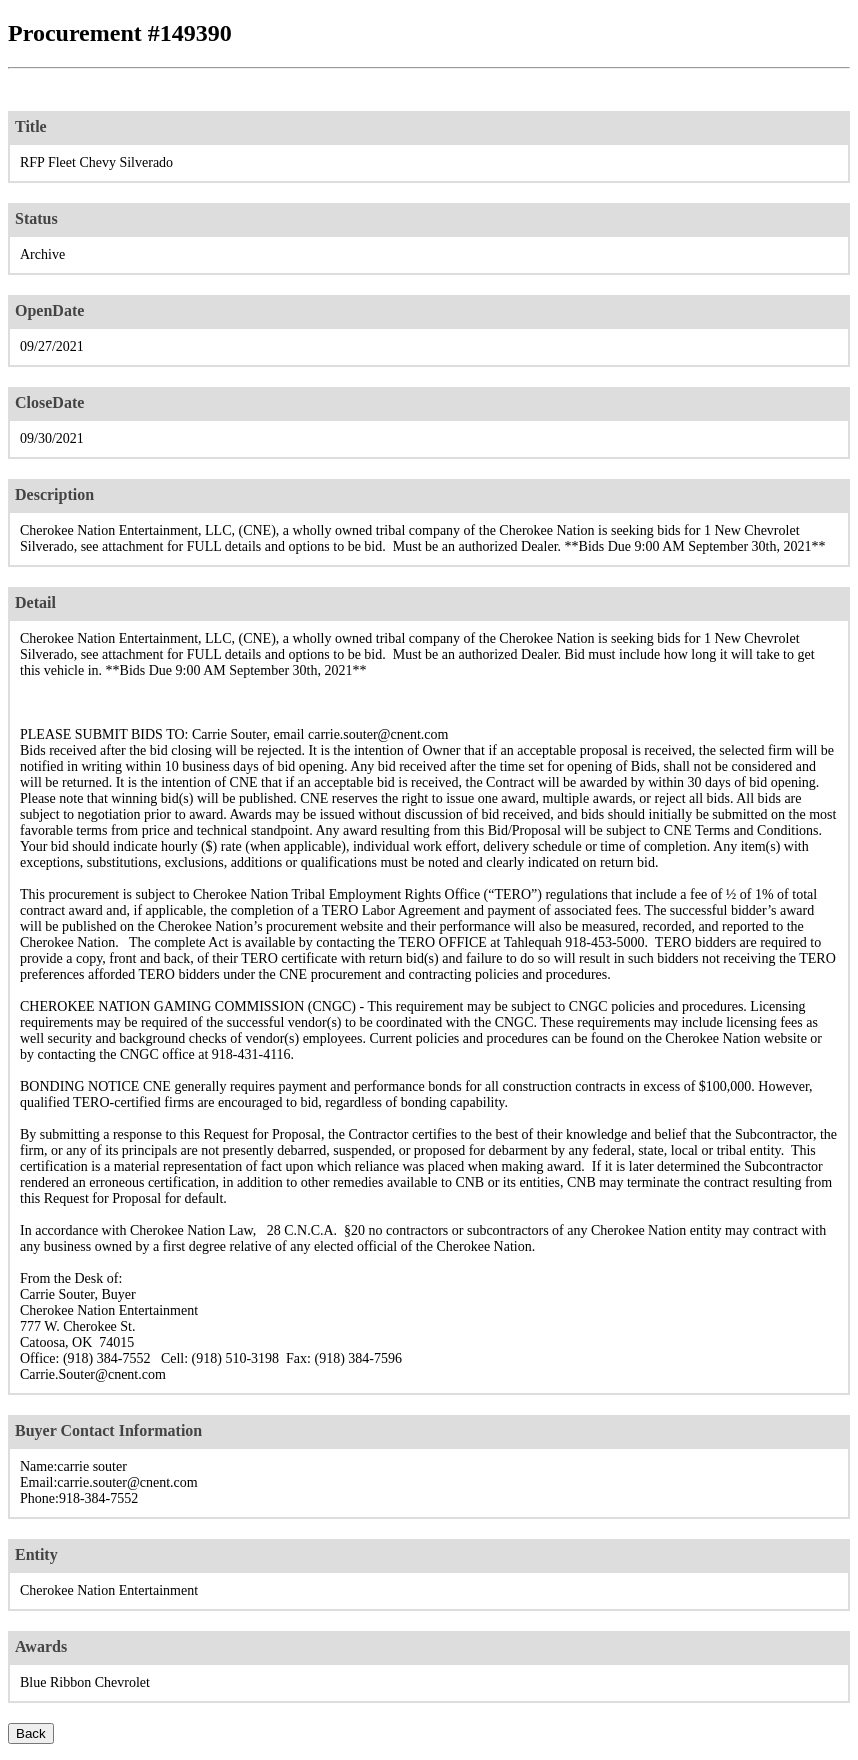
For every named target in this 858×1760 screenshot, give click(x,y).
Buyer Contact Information (108, 1430)
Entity (36, 1554)
